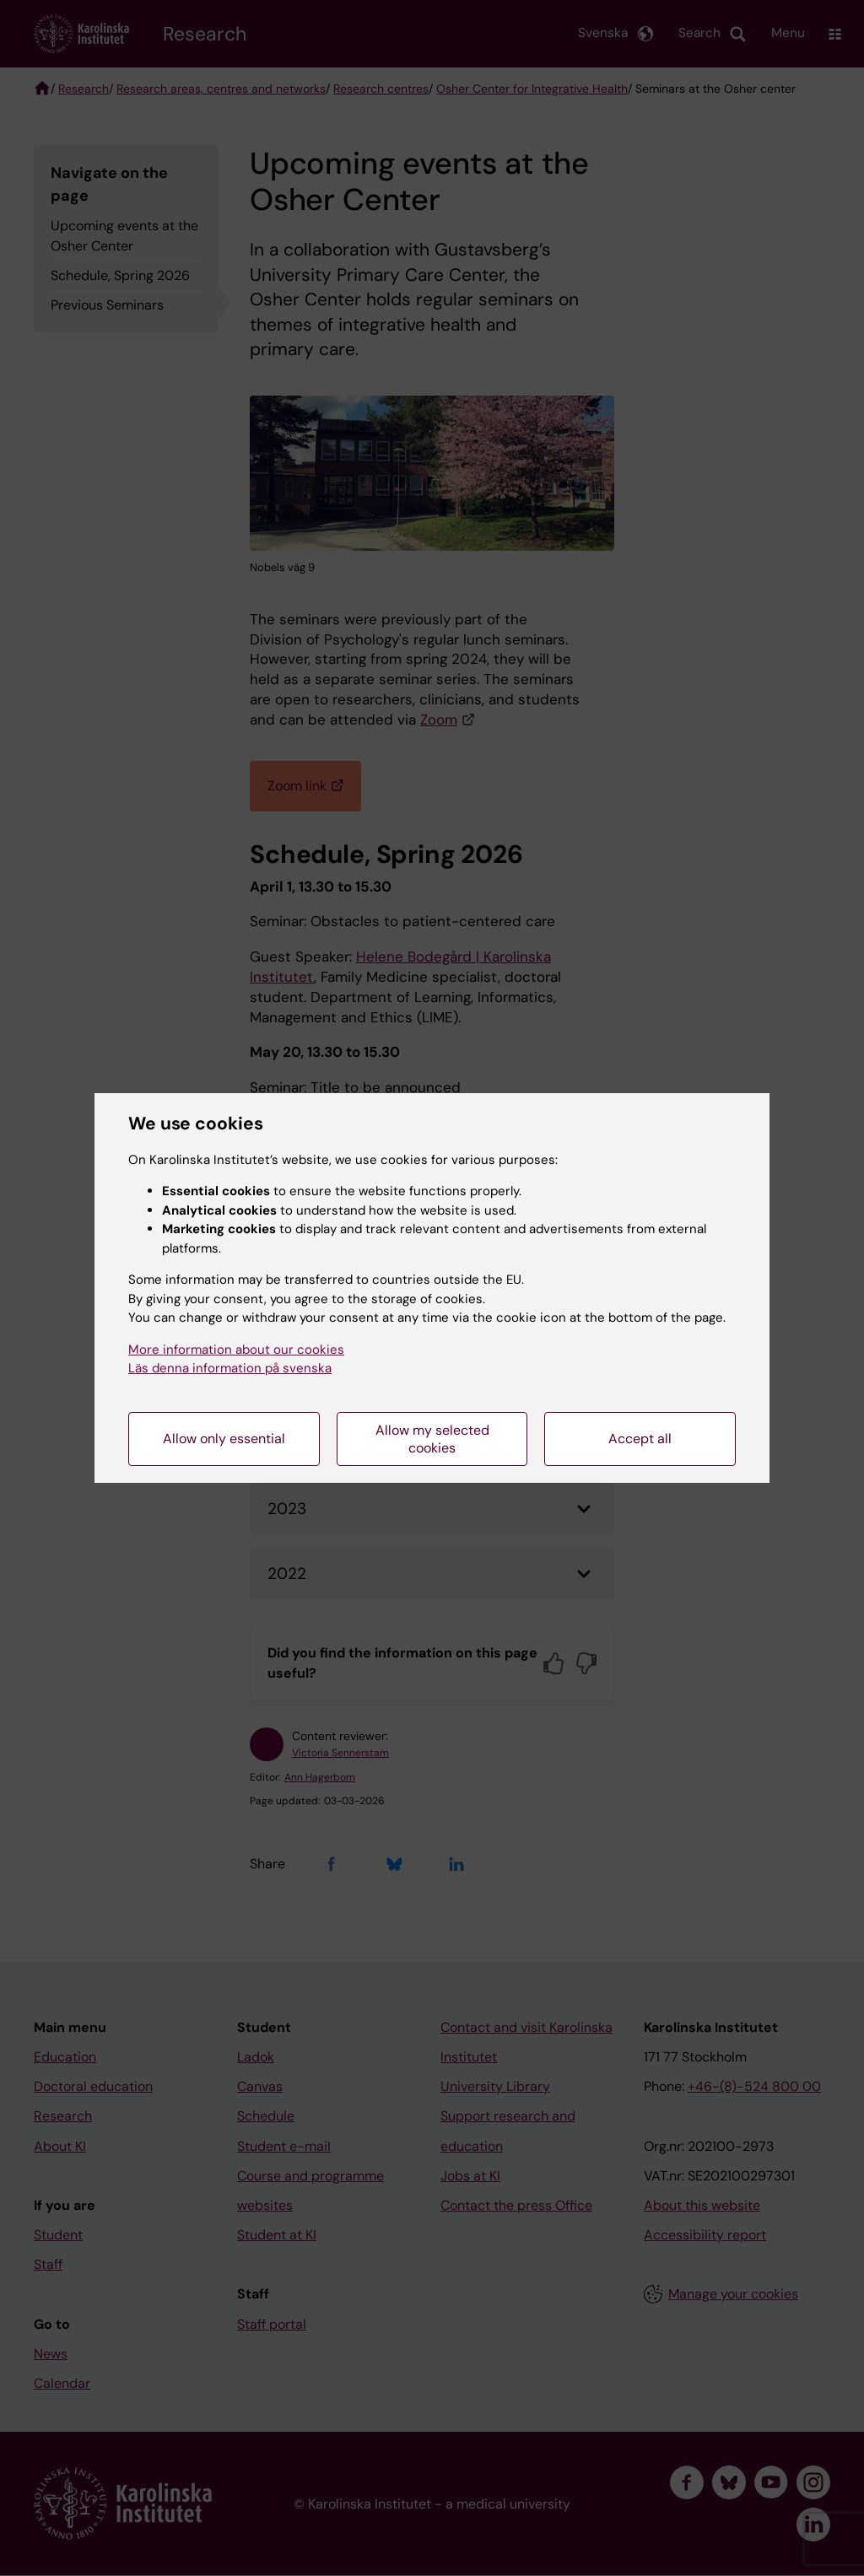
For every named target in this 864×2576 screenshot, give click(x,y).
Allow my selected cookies (432, 1439)
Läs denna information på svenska (230, 1368)
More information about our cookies (236, 1349)
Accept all (640, 1438)
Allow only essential (224, 1438)
